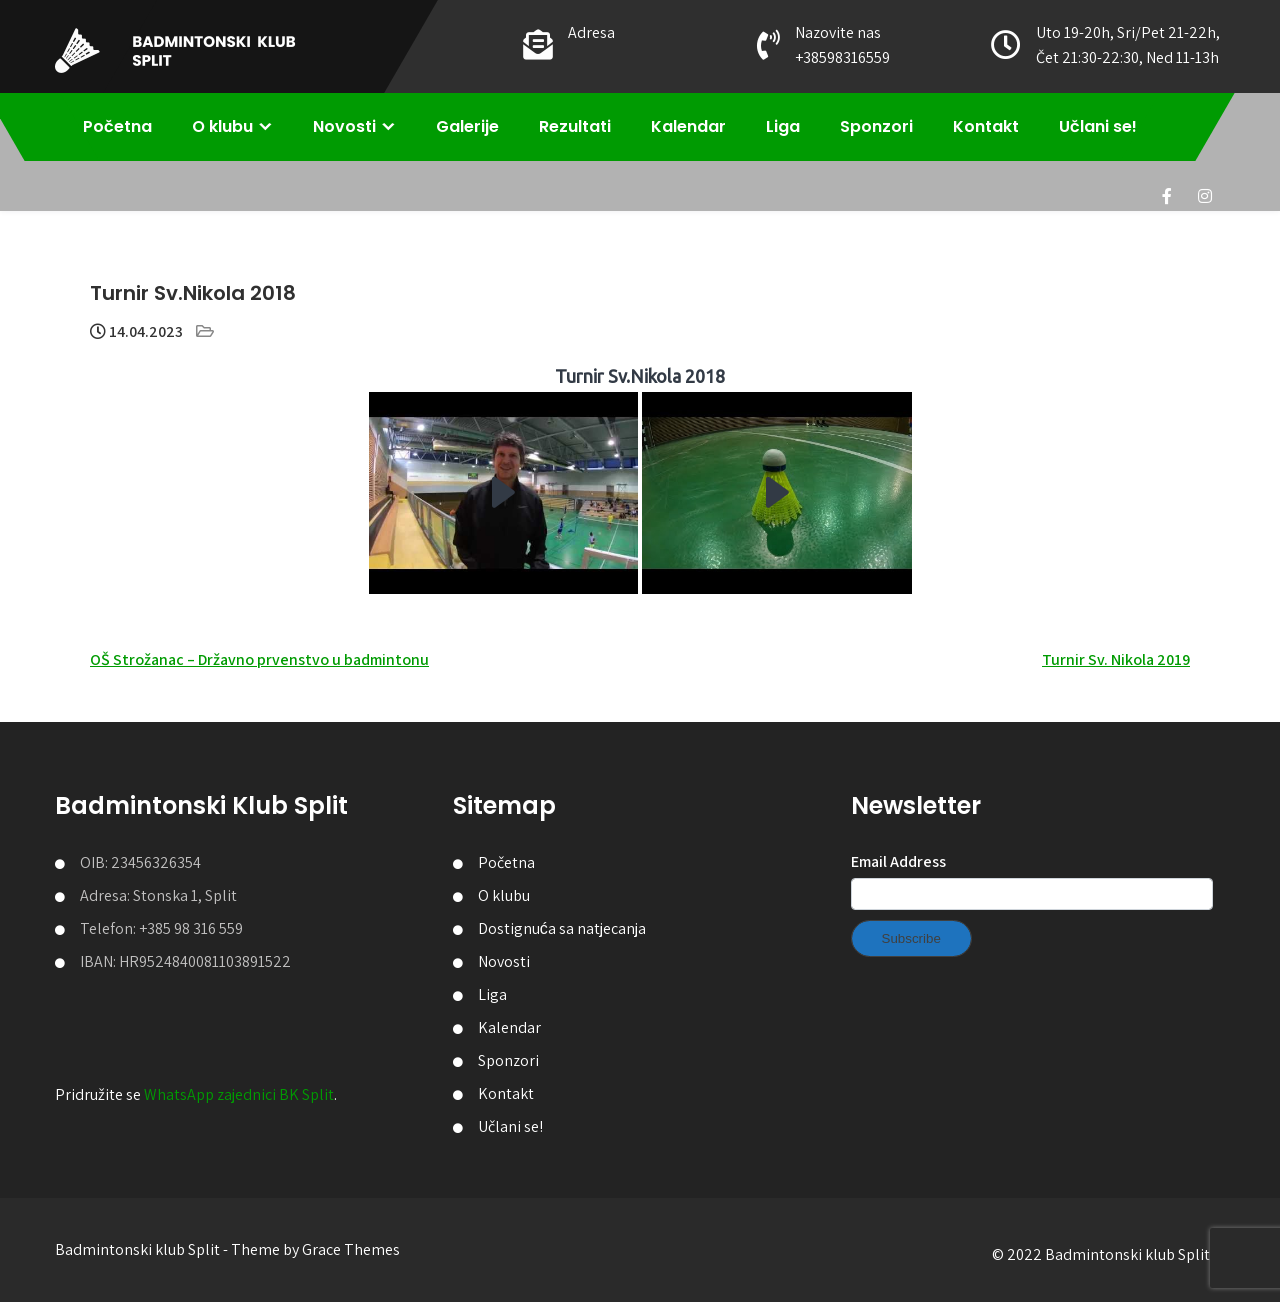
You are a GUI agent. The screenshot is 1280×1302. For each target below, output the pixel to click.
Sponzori (876, 126)
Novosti (344, 126)
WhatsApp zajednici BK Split (239, 1094)
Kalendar (688, 126)
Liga (783, 126)
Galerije (467, 126)
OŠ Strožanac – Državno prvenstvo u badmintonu (259, 659)
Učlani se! (1098, 126)
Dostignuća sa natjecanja (562, 928)
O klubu (222, 126)
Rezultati (575, 126)
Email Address (898, 861)
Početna (117, 126)
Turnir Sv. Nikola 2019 (1116, 659)
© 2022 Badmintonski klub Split (1101, 1254)
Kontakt (986, 126)
